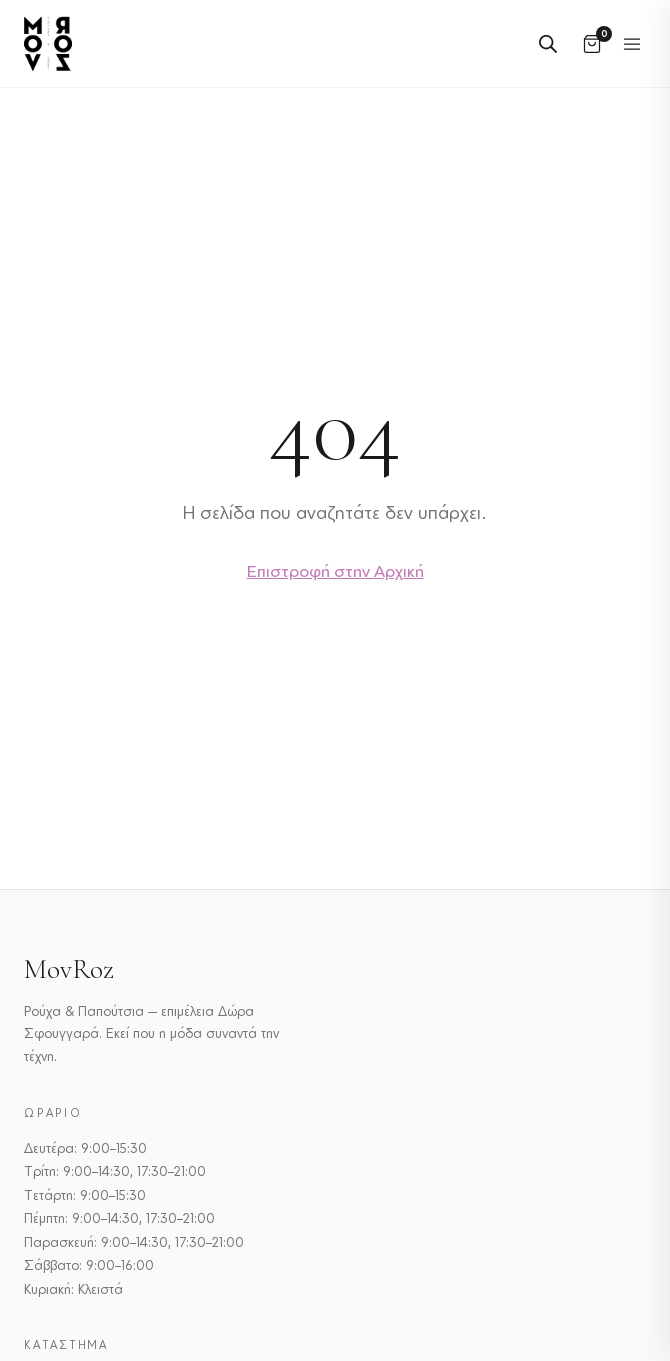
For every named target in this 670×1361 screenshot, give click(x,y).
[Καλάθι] (592, 44)
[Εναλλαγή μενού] (632, 44)
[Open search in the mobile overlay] (548, 43)
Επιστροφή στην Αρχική (335, 571)
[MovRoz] (48, 43)
